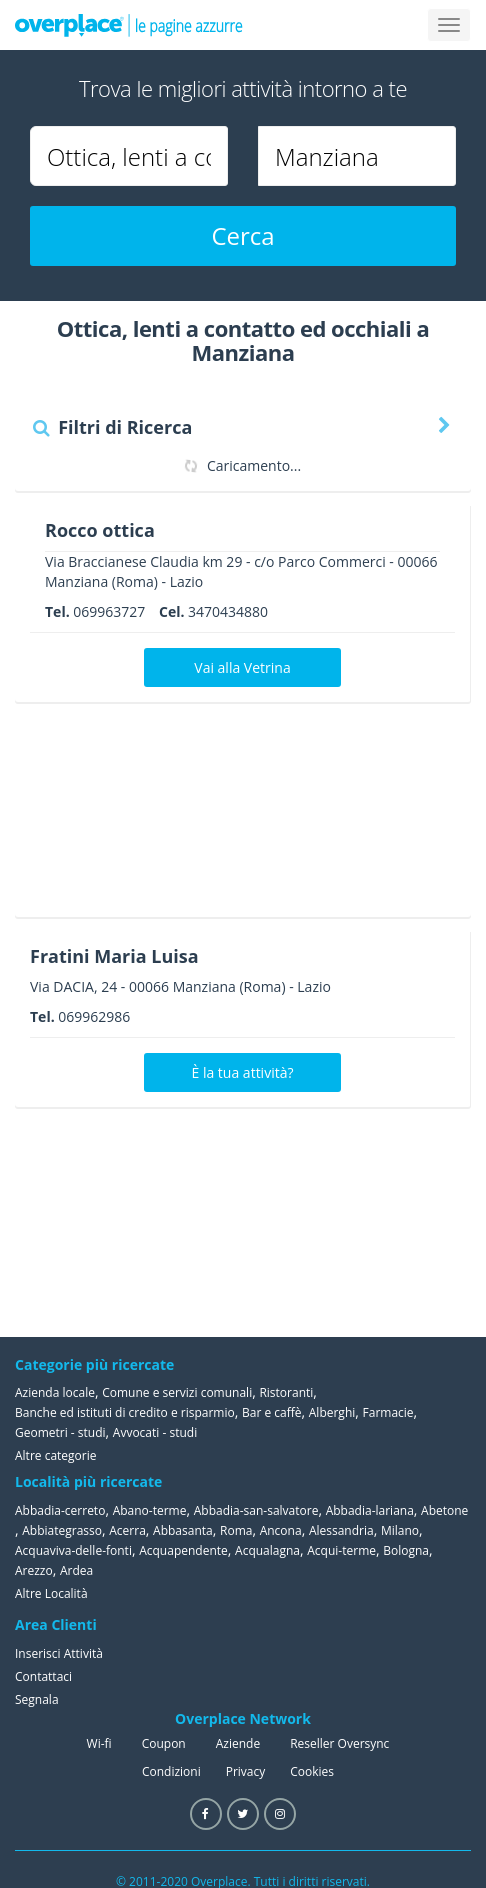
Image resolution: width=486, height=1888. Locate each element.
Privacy (246, 1771)
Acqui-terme (341, 1550)
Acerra (127, 1530)
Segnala (37, 1699)
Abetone (444, 1510)
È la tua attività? (243, 1072)
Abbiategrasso (62, 1530)
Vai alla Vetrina (242, 667)
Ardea (76, 1570)
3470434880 (228, 611)
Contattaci (43, 1676)
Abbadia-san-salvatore (256, 1510)
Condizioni (171, 1771)
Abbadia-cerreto (60, 1510)
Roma (236, 1530)
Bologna (406, 1550)
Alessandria (341, 1530)
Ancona (281, 1530)
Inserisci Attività (59, 1653)
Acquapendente (183, 1550)
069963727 (109, 611)
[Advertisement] (235, 817)
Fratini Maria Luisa (114, 956)
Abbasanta (183, 1530)
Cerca (242, 235)
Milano (400, 1530)
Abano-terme (150, 1510)
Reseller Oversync (339, 1743)
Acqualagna (267, 1550)
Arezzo (34, 1570)
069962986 (94, 1016)
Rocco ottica (100, 530)
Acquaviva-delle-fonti (73, 1550)
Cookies (312, 1771)
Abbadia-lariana (370, 1510)
